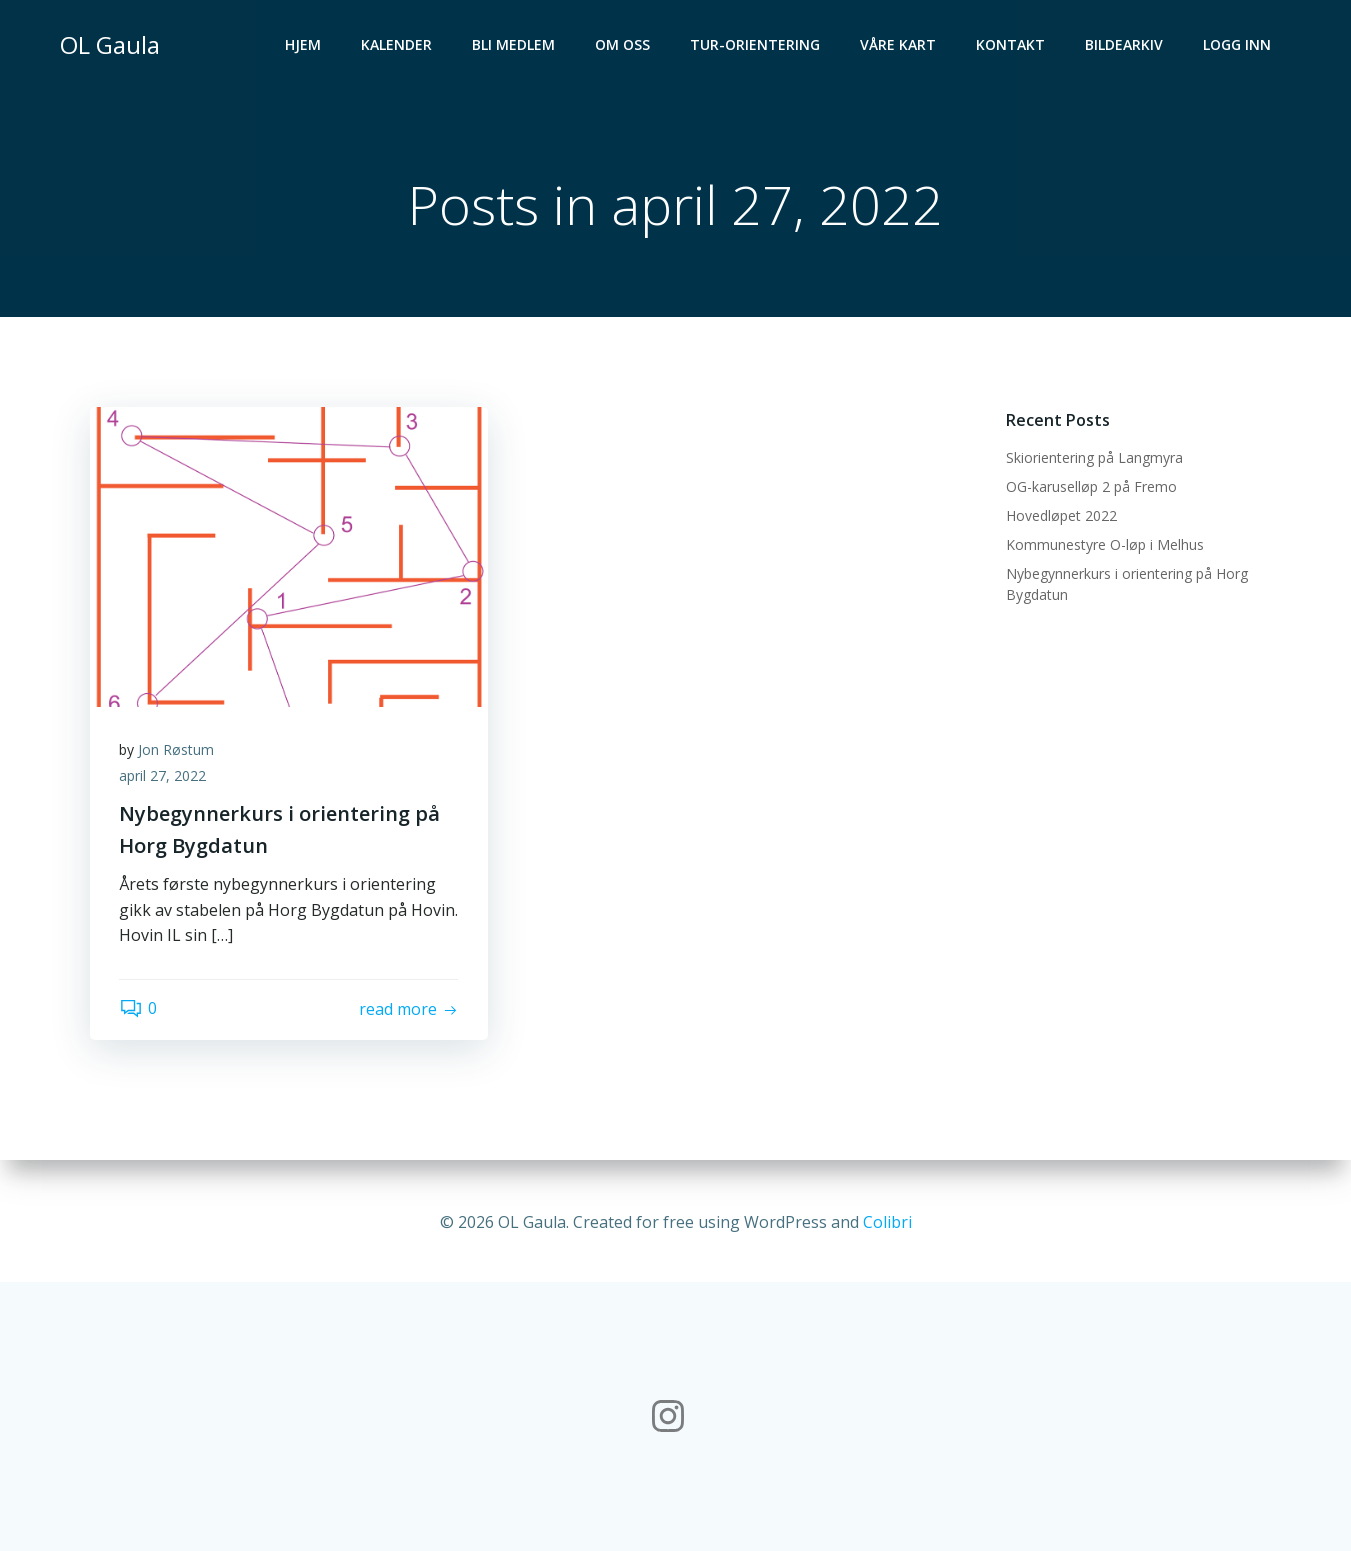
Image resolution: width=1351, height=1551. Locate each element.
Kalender (397, 45)
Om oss (623, 45)
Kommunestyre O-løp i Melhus (1105, 545)
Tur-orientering (756, 45)
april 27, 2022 (163, 776)
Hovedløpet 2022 (1061, 516)
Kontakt (1011, 45)
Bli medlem (514, 45)
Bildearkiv (1125, 45)
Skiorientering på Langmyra (1094, 458)
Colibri (887, 1219)
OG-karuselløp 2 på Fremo (1091, 487)
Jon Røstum (177, 750)
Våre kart (899, 45)
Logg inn (1238, 45)
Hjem (304, 45)
